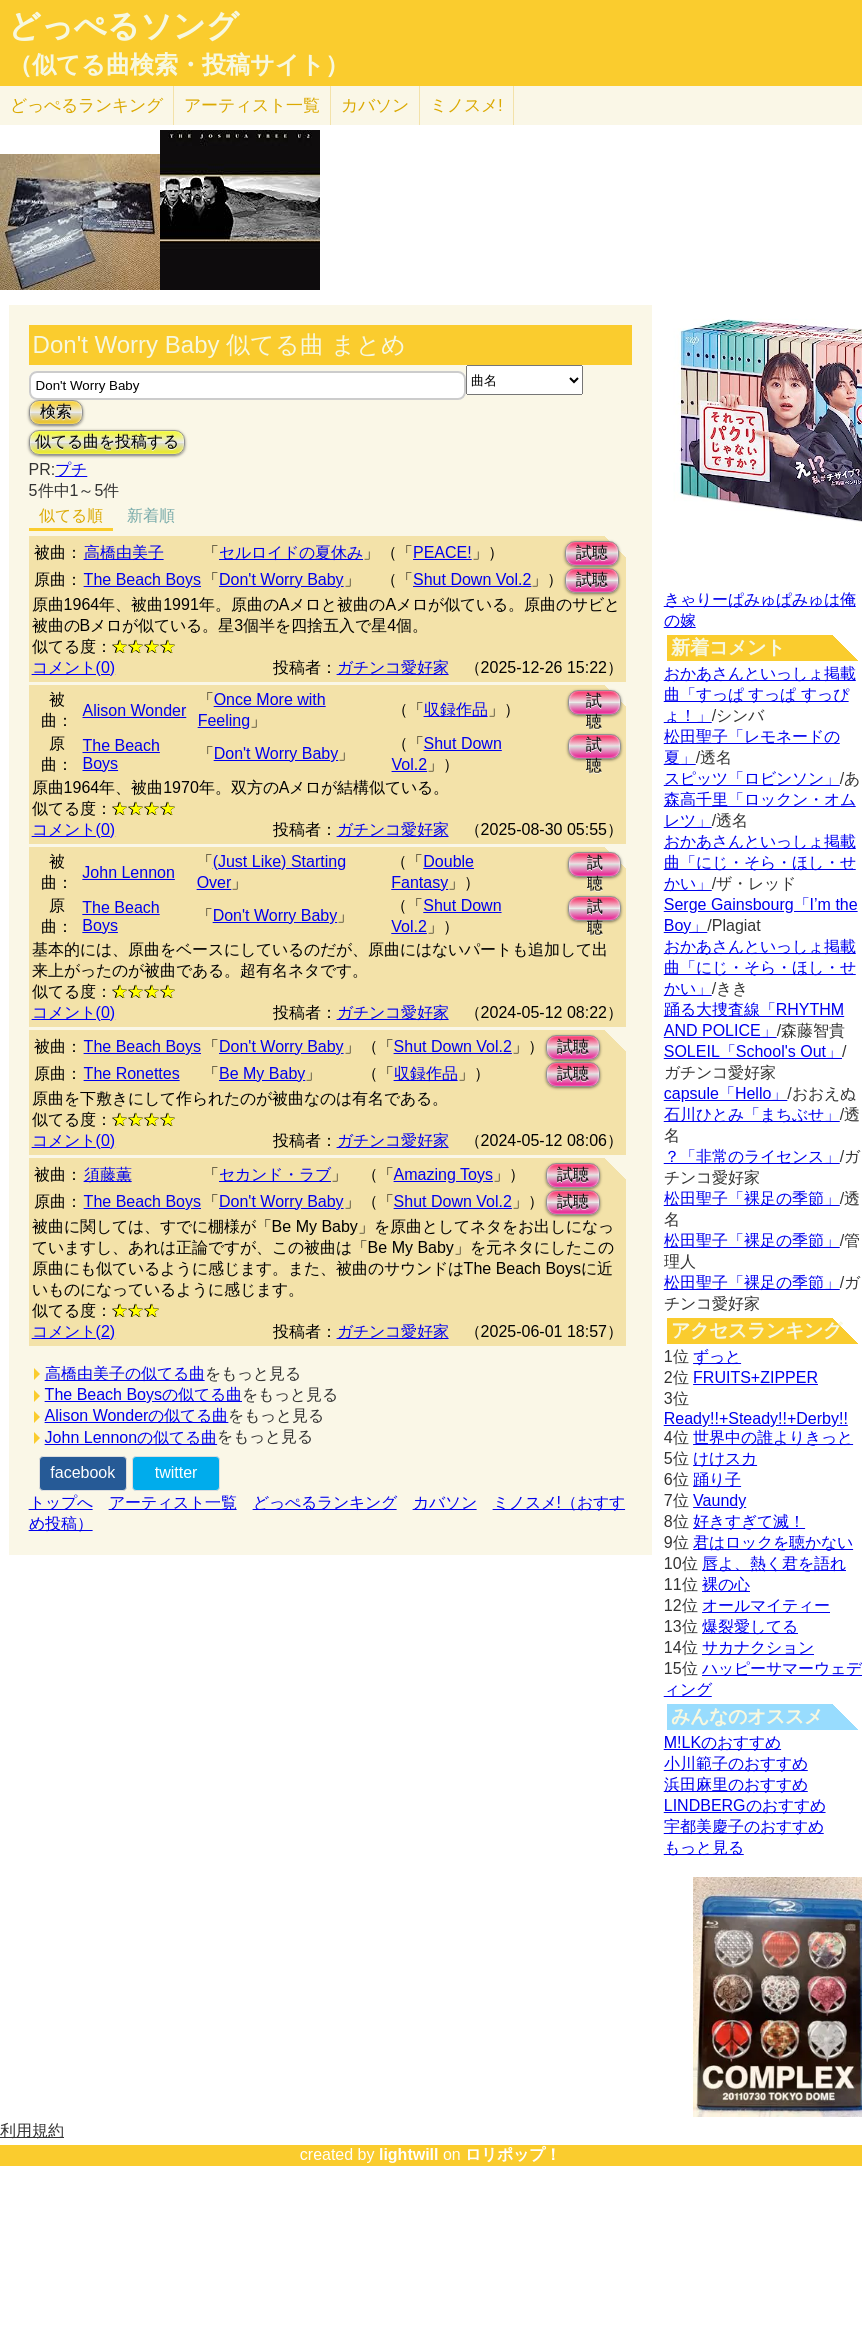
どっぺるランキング (325, 1502)
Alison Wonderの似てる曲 (137, 1415)
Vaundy (719, 1500)
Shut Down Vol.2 (472, 579)
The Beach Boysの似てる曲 (143, 1394)
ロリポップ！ (513, 2154)
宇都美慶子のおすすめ (744, 1826)
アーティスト (252, 105)
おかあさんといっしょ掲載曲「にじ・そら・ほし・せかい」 (760, 862)
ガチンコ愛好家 (393, 667)
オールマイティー (766, 1605)
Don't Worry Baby (281, 579)
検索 (56, 411)
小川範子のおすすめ (736, 1763)
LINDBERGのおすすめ (745, 1805)
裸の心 (726, 1584)
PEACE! (442, 552)
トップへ (61, 1502)
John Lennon (128, 872)
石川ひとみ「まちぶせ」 (752, 1114)
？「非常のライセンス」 (752, 1156)
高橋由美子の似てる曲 (125, 1373)
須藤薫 (108, 1174)
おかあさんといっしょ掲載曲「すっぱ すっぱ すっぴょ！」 (760, 694)
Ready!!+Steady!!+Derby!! (756, 1418)
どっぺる (86, 105)
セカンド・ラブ (275, 1174)
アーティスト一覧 (173, 1502)
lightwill (409, 2154)
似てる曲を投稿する (107, 441)
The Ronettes (132, 1073)
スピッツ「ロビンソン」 (752, 778)
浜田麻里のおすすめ (736, 1784)
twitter (176, 1472)
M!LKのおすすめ (722, 1742)
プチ (71, 469)
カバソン (375, 105)
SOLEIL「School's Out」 (753, 1051)
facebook (82, 1472)
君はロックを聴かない (773, 1542)
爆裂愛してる (750, 1626)
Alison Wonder (135, 710)
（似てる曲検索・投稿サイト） (178, 65)
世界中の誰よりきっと (773, 1437)
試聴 (592, 552)
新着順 (151, 515)
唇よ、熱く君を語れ (774, 1563)
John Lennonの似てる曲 (131, 1437)
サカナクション (758, 1647)
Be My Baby (262, 1073)
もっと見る (704, 1847)
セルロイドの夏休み (291, 552)
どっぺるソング (123, 26)
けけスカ (725, 1458)
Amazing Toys (443, 1174)
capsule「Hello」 (726, 1093)
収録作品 (456, 709)
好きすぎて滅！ (749, 1521)
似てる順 (71, 515)
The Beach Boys (142, 579)
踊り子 (717, 1479)
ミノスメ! (466, 105)
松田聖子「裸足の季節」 (752, 1198)
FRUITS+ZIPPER (755, 1377)
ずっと (717, 1356)
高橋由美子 (124, 552)
